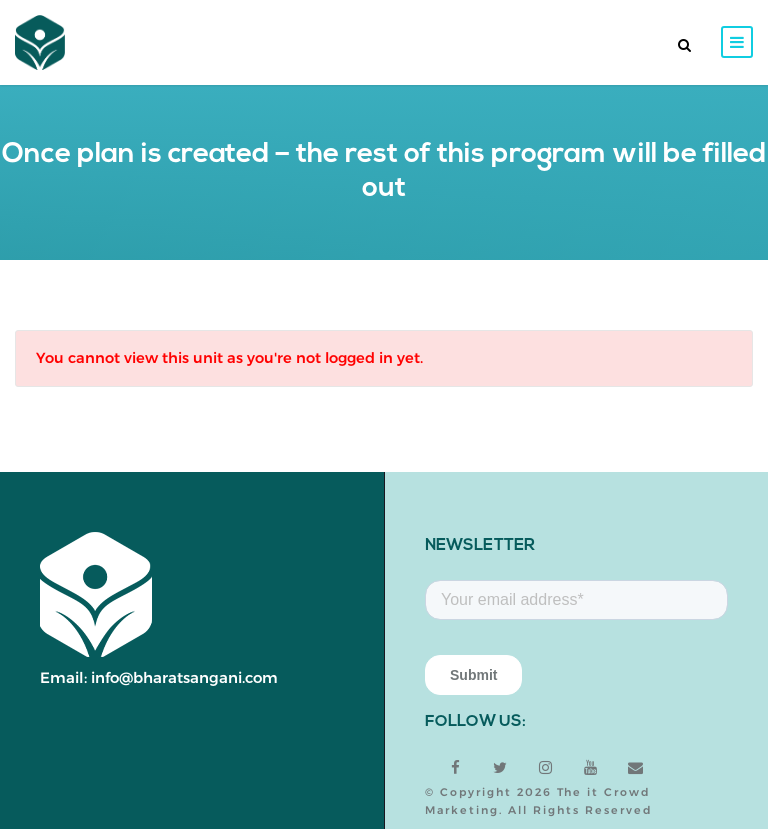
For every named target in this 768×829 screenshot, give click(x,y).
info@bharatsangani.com (184, 677)
